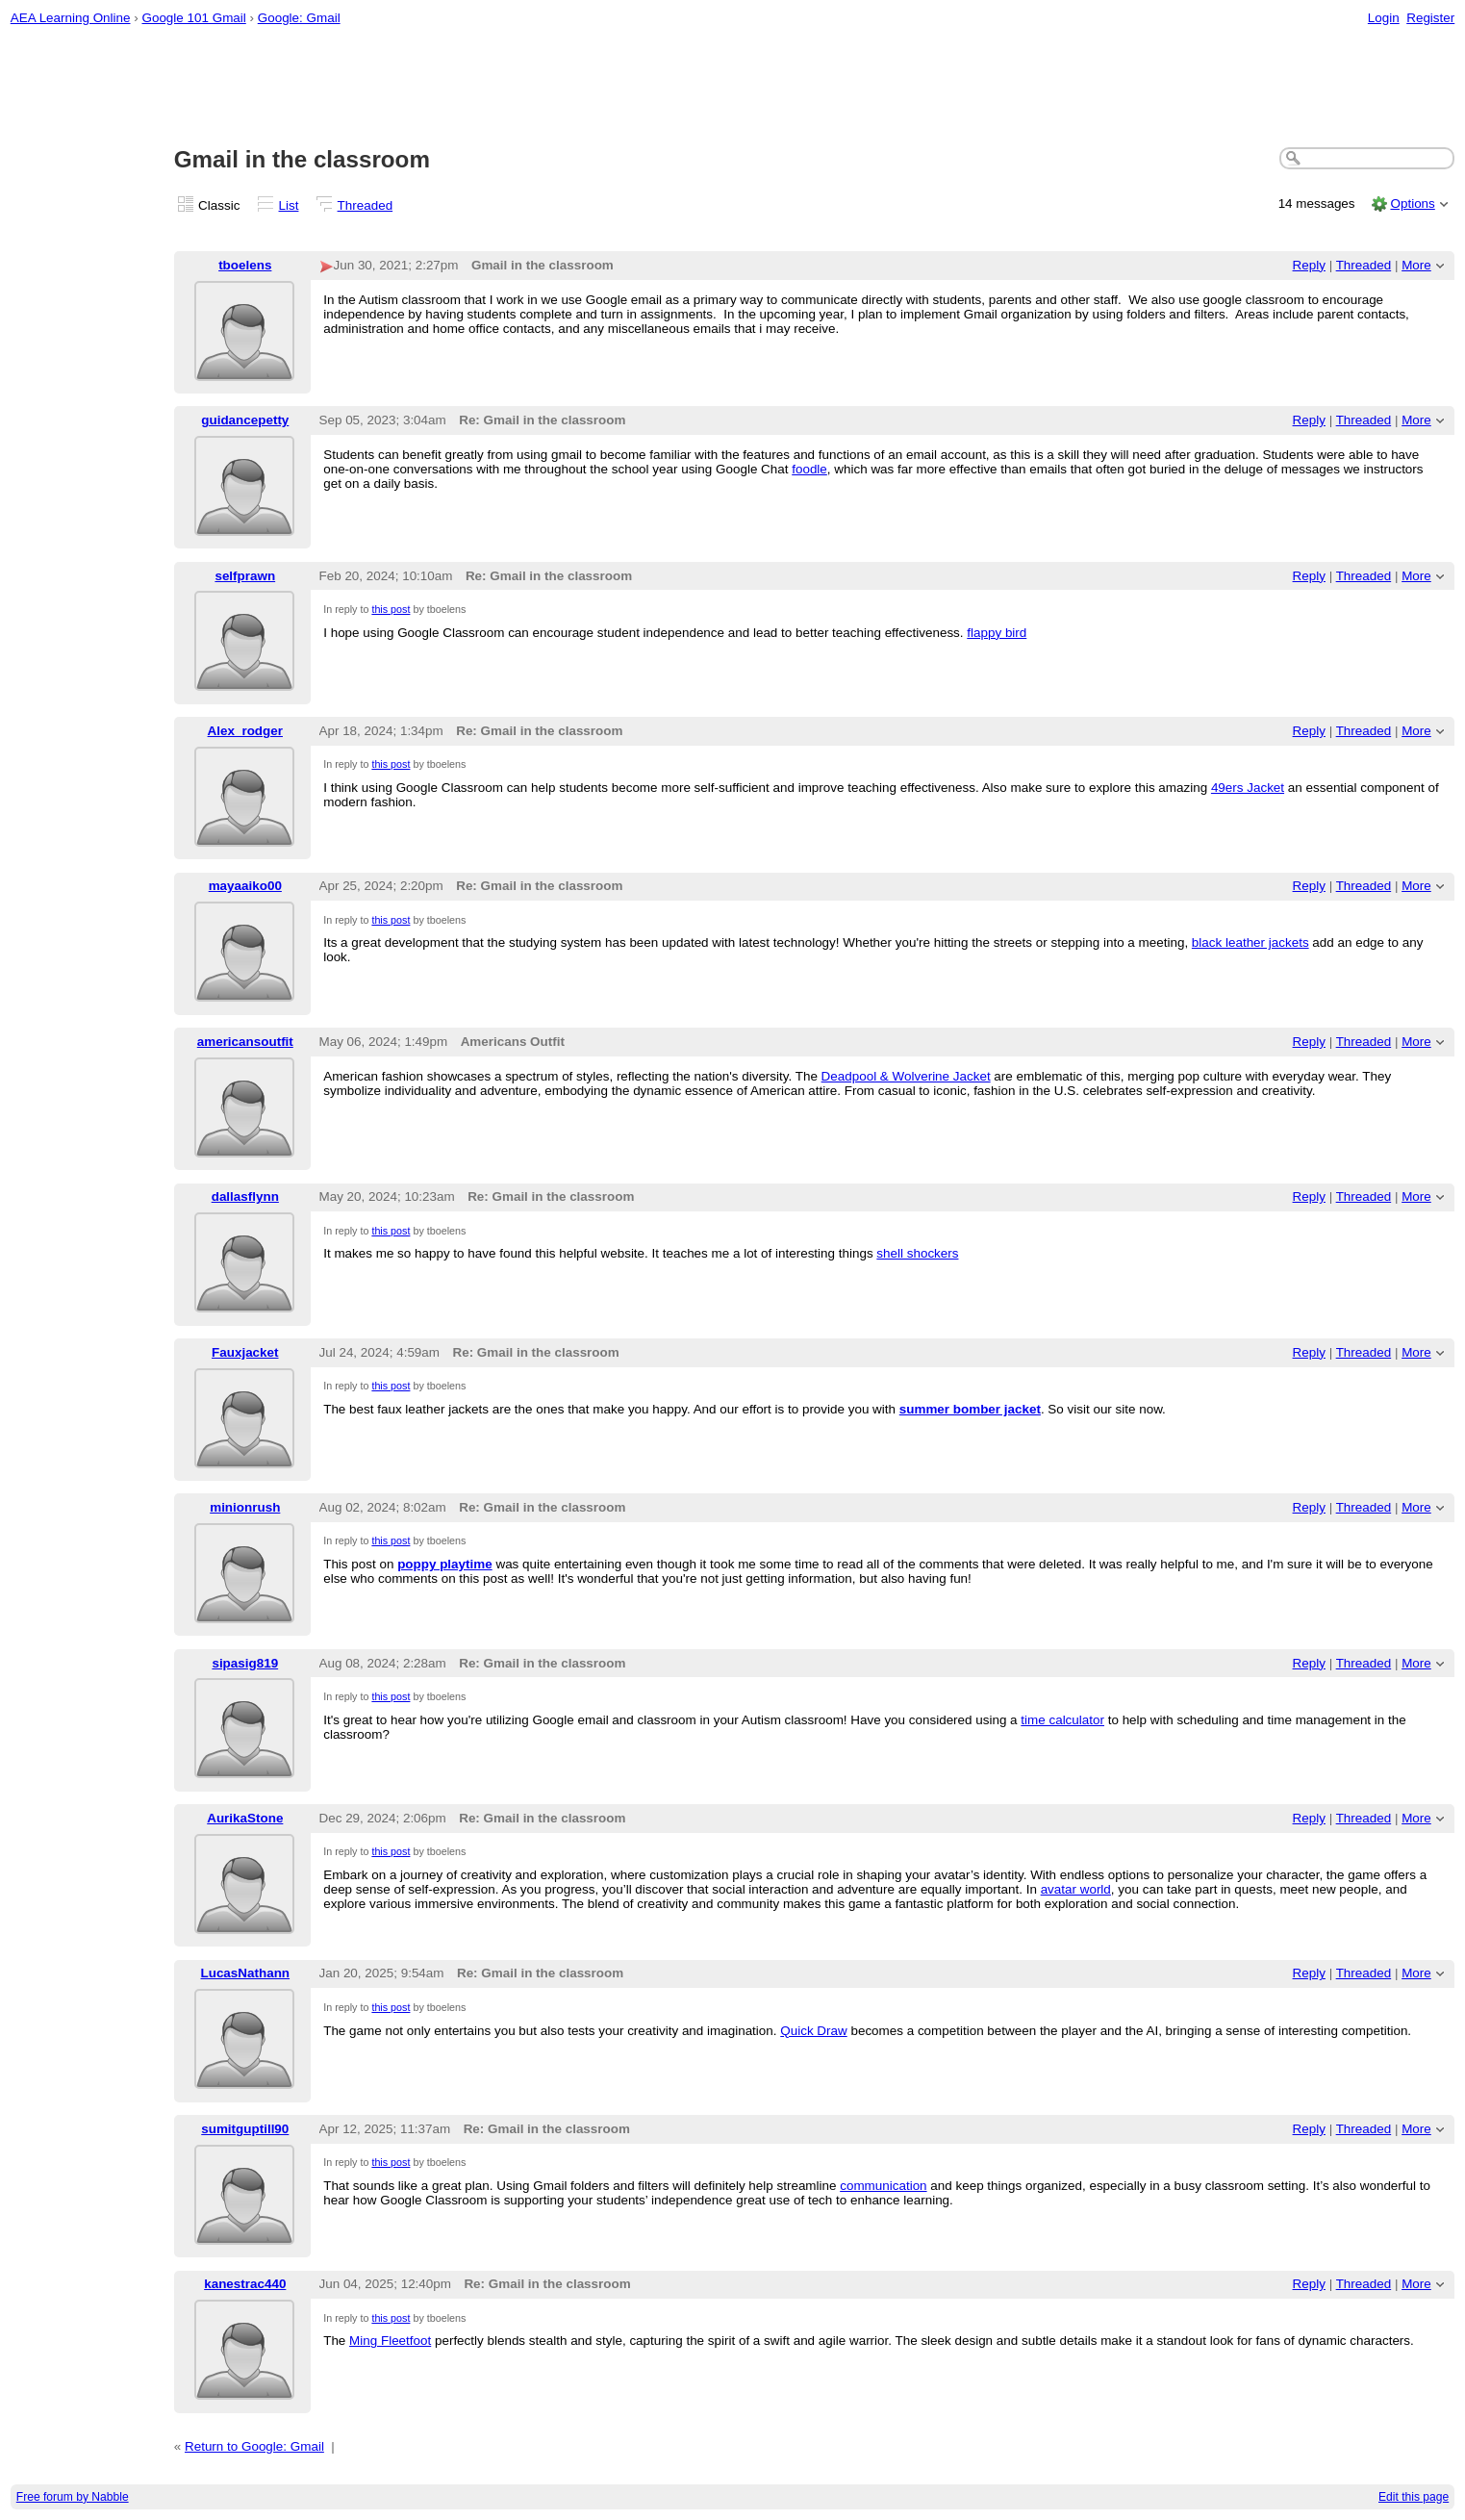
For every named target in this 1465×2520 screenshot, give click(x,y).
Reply (1309, 265)
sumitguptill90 (245, 2129)
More (1416, 265)
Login (1384, 18)
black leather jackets (1250, 942)
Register (1430, 18)
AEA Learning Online (71, 18)
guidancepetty (245, 420)
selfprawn (245, 576)
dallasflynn (245, 1196)
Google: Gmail (299, 18)
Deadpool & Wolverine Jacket (906, 1076)
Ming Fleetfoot (390, 2340)
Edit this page (1413, 2497)
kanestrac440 (245, 2284)
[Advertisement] (733, 87)
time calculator (1062, 1720)
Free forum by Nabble (72, 2497)
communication (883, 2185)
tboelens (244, 265)
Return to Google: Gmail (254, 2446)
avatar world (1076, 1889)
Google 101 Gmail (193, 18)
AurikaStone (245, 1818)
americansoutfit (245, 1041)
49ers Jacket (1247, 787)
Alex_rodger (245, 731)
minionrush (245, 1507)
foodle (809, 469)
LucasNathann (245, 1973)
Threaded (365, 205)
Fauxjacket (245, 1352)
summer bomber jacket (970, 1409)
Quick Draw (813, 2031)
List (289, 205)
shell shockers (917, 1253)
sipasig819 (245, 1663)
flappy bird (996, 632)
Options (1412, 203)
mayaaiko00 (245, 885)
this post (390, 609)
